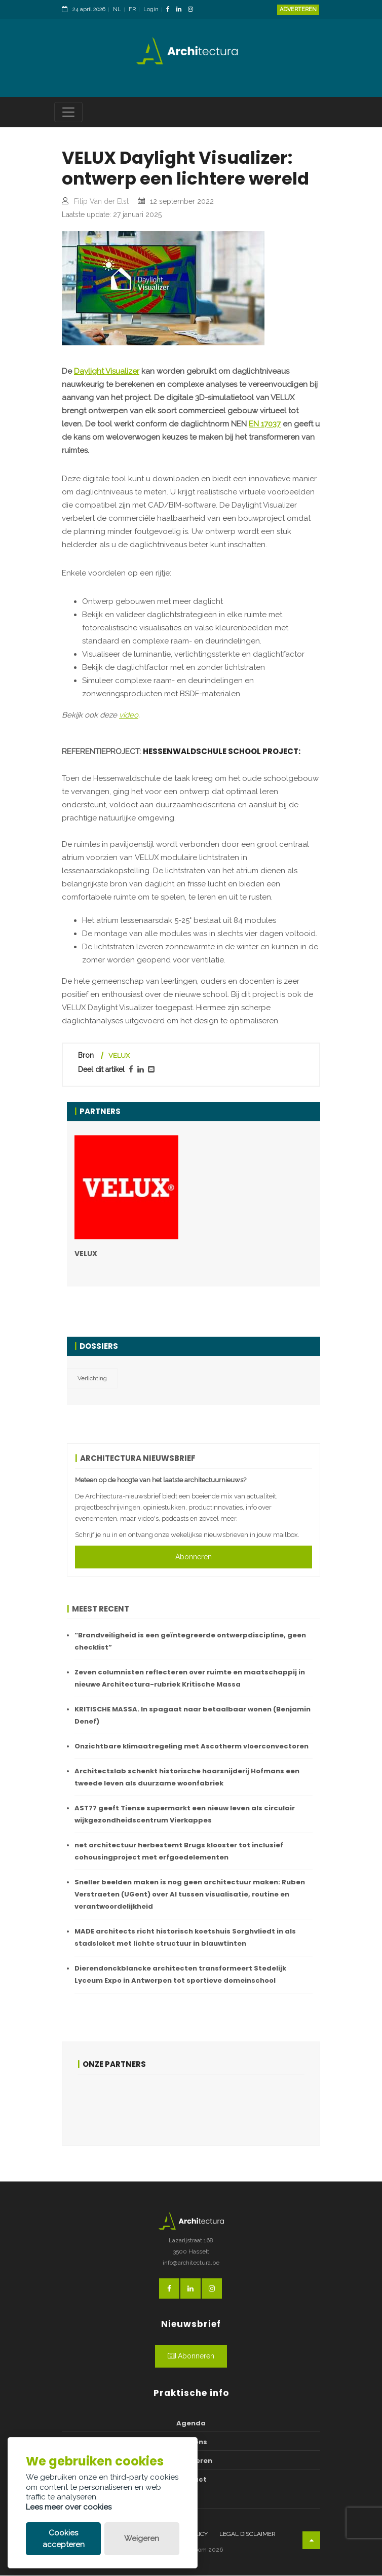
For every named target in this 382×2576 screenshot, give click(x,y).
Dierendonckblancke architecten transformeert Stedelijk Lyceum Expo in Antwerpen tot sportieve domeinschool (180, 1975)
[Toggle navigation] (68, 112)
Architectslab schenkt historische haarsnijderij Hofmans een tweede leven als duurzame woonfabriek (186, 1778)
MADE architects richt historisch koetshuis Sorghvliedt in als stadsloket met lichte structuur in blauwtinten (185, 1938)
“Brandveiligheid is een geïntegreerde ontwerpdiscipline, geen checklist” (190, 1642)
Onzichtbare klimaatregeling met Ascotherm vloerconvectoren (191, 1747)
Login (151, 9)
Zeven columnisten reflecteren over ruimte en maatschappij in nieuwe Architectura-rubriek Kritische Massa (189, 1679)
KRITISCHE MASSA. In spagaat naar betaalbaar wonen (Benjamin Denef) (192, 1716)
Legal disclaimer (247, 2534)
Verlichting (92, 1379)
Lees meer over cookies (68, 2507)
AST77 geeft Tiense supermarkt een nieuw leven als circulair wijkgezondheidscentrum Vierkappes (184, 1815)
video (128, 715)
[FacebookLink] (170, 10)
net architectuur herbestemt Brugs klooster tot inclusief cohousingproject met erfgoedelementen (178, 1852)
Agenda (191, 2423)
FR (132, 9)
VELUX (119, 1056)
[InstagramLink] (193, 10)
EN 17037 (265, 424)
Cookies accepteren (64, 2538)
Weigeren (141, 2538)
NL (117, 9)
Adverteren (298, 9)
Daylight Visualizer (106, 371)
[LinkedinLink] (181, 10)
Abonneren (193, 1558)
